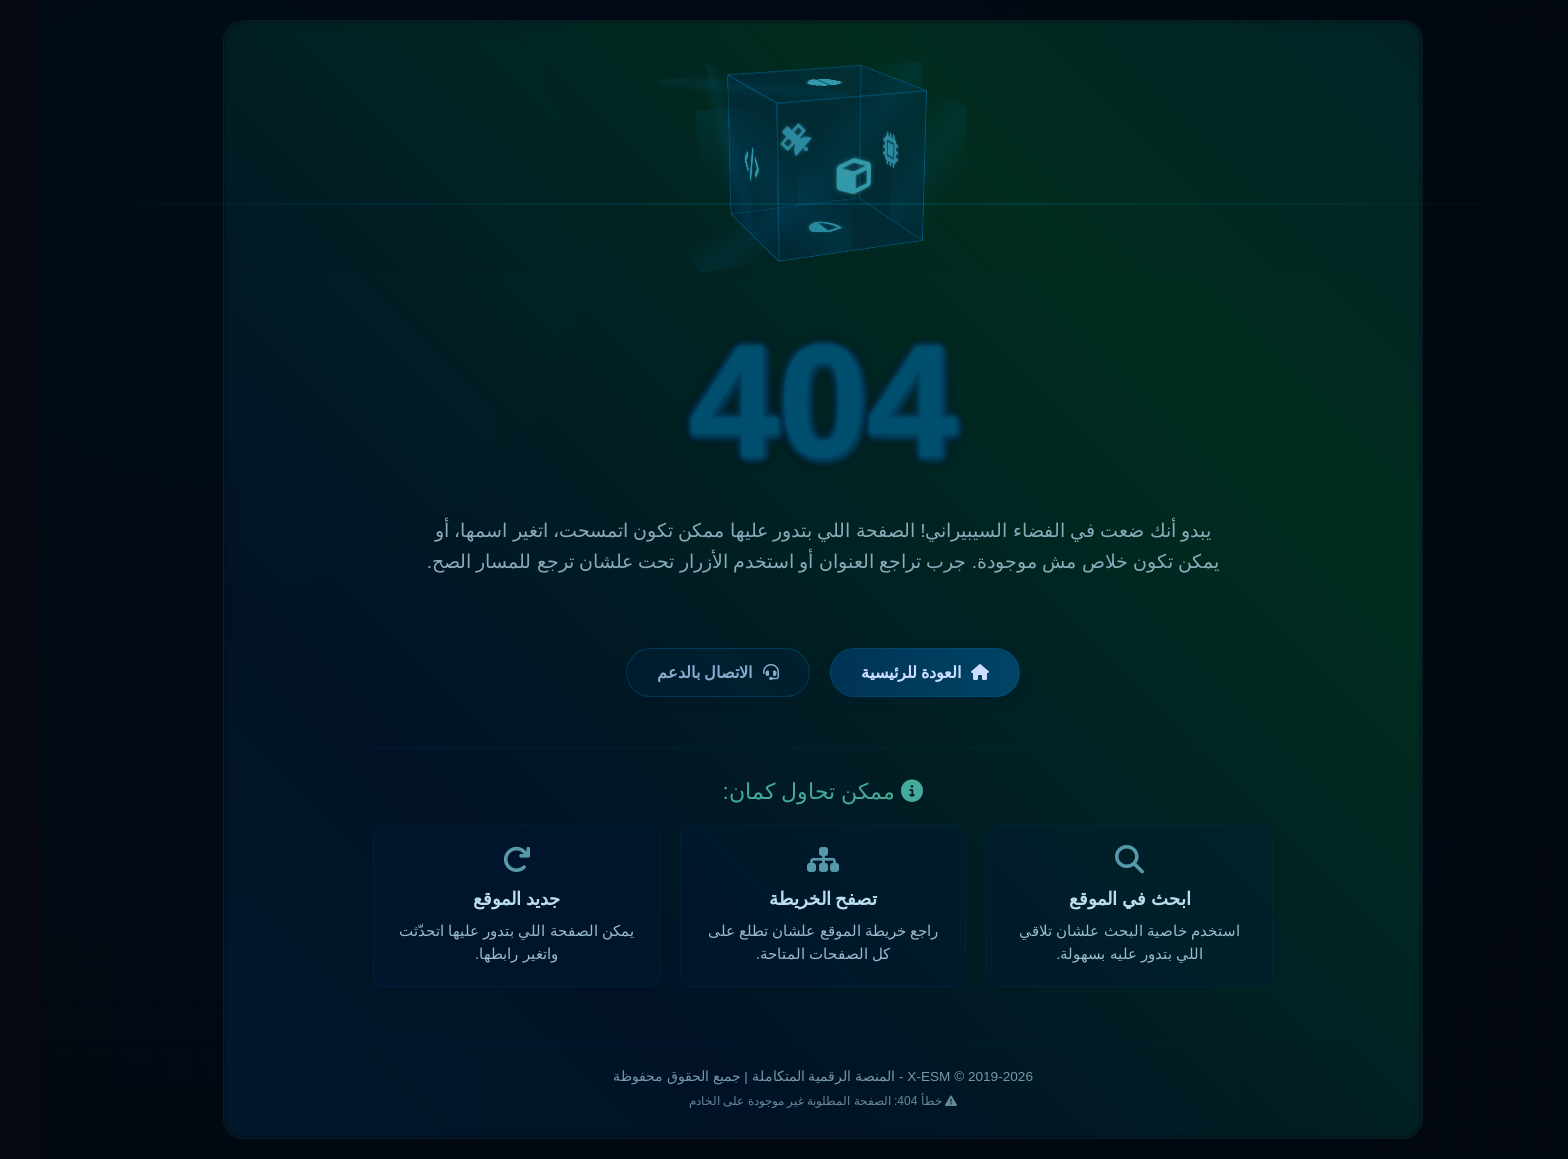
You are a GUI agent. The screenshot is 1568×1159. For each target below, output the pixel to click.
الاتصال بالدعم (678, 672)
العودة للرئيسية (886, 672)
